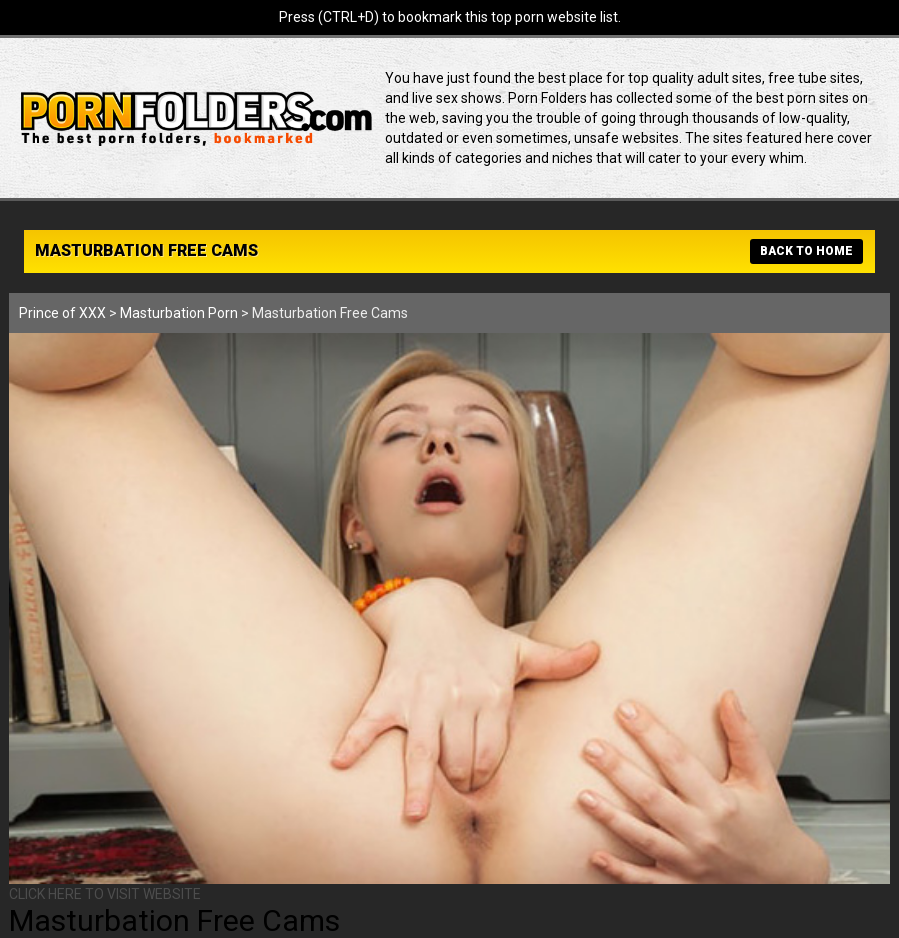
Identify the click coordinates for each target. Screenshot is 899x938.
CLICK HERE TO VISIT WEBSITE (105, 894)
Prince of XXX (62, 313)
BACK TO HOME (806, 251)
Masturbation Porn (179, 313)
